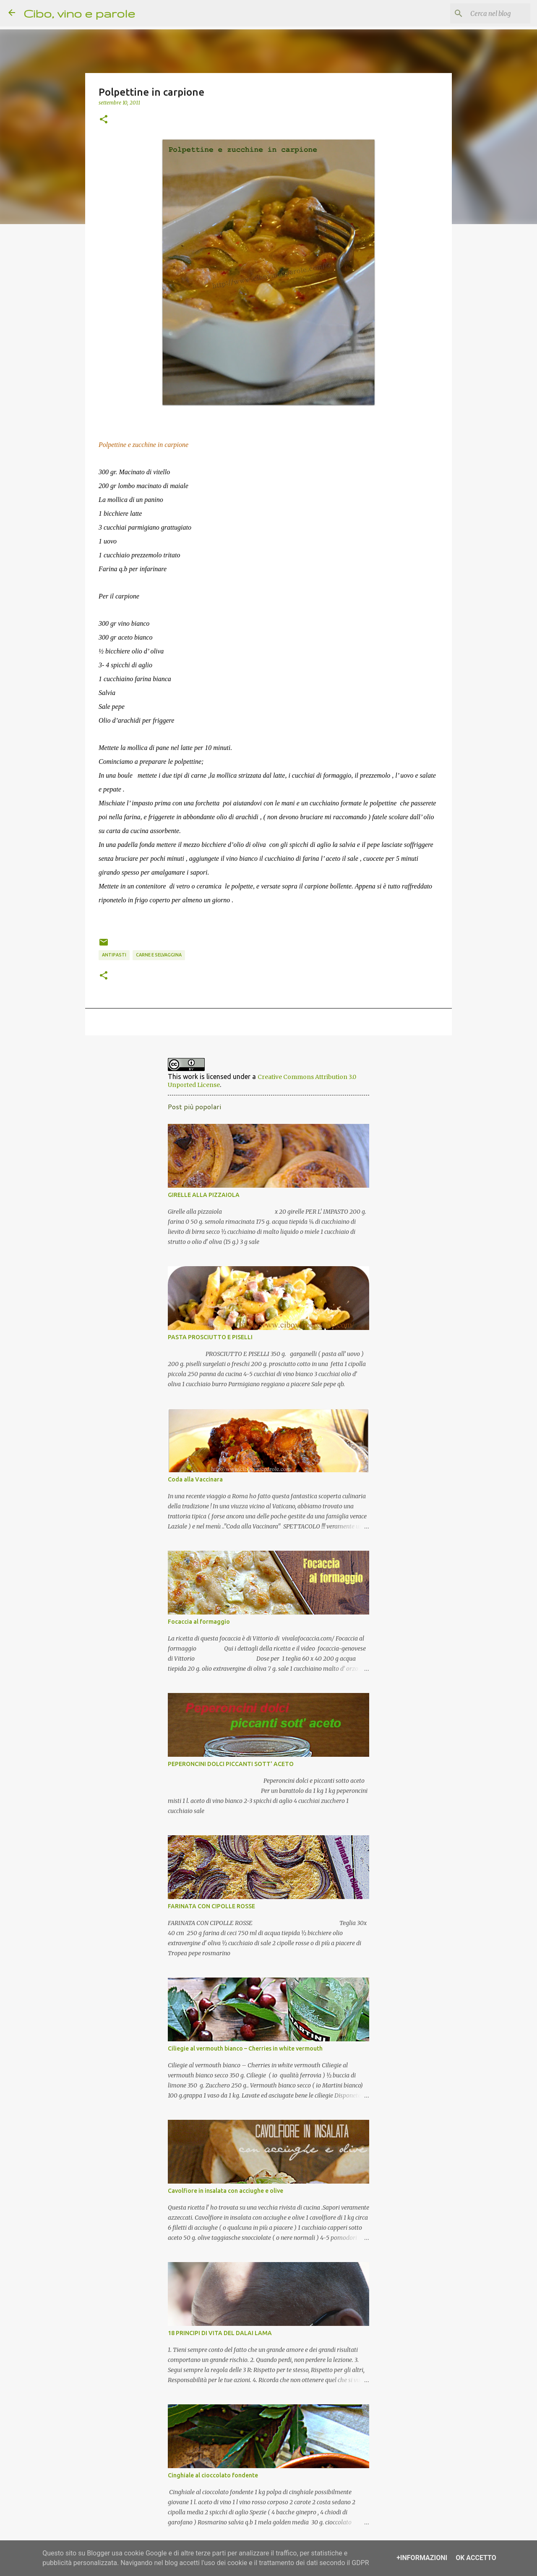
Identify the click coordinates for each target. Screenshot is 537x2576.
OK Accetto (476, 2558)
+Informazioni (421, 2558)
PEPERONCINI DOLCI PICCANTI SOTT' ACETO (231, 1764)
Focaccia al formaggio (199, 1621)
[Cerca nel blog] (486, 13)
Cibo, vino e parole (79, 13)
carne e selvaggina (159, 954)
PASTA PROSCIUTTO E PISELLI (210, 1337)
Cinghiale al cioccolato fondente (213, 2475)
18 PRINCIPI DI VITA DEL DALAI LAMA (220, 2333)
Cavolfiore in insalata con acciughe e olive (225, 2190)
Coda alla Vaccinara (195, 1479)
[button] (104, 119)
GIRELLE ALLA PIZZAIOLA (204, 1194)
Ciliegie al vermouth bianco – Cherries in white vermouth (245, 2048)
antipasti (114, 954)
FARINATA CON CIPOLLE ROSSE (211, 1906)
